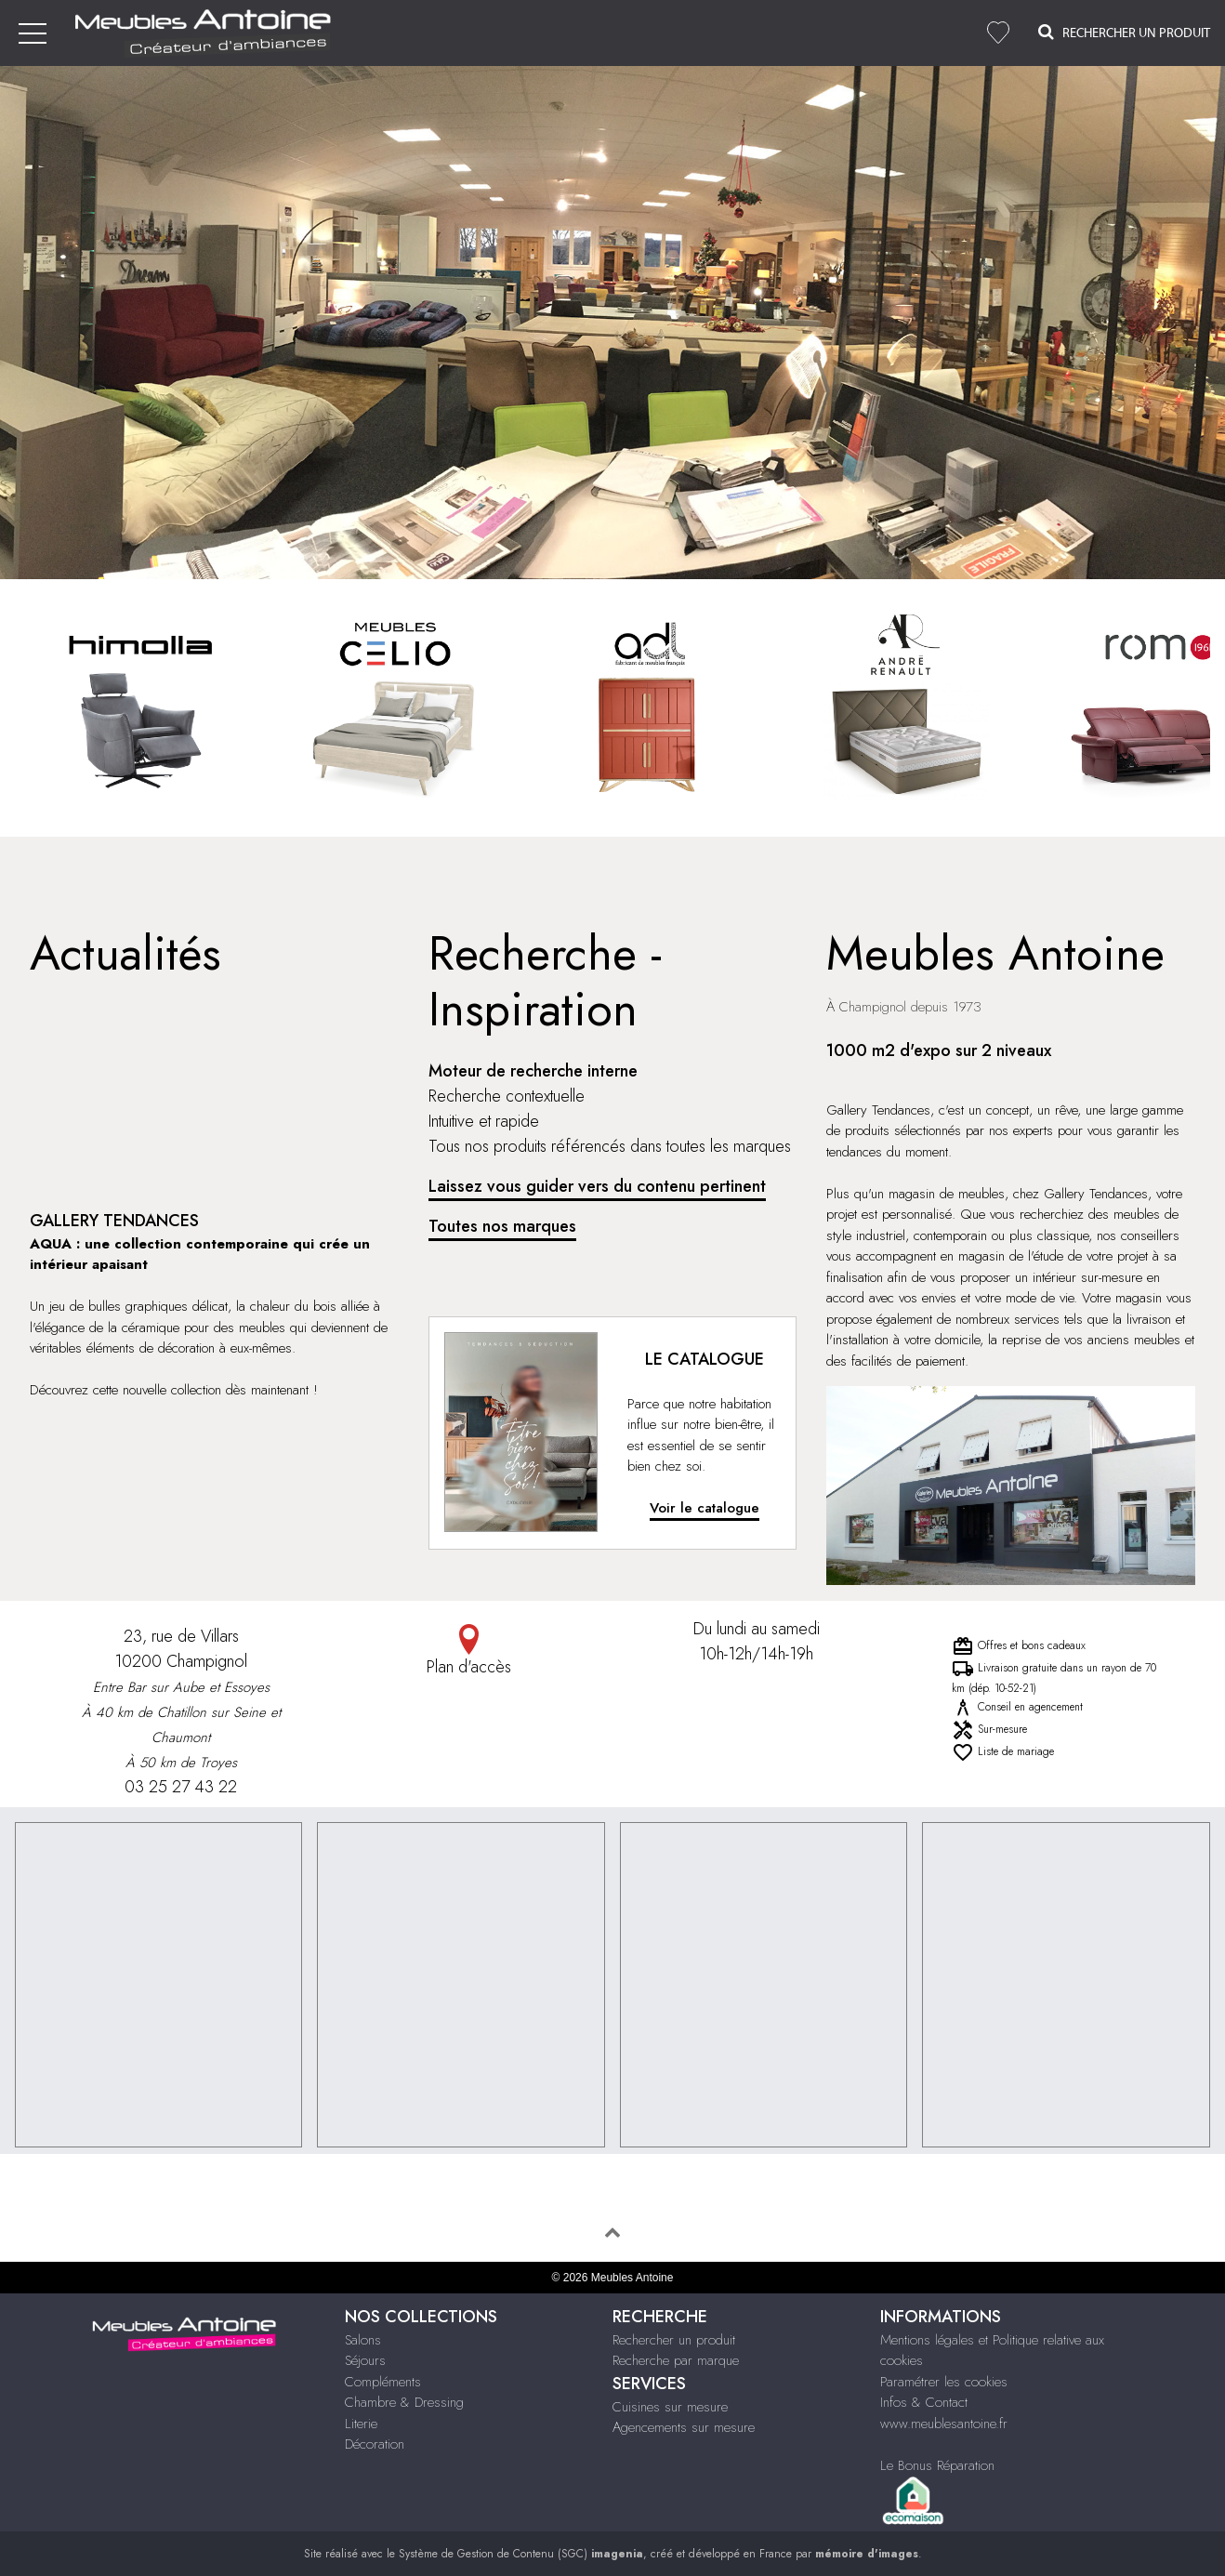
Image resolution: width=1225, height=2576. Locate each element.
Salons (363, 2340)
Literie (361, 2423)
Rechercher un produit (673, 2340)
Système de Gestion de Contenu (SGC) (521, 2553)
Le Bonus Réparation (937, 2465)
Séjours (365, 2360)
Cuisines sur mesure (670, 2407)
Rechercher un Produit (1124, 32)
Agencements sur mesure (683, 2427)
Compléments (383, 2381)
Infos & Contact (924, 2402)
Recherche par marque (675, 2360)
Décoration (374, 2444)
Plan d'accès (468, 1651)
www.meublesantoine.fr (944, 2423)
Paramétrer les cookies (944, 2381)
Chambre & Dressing (404, 2402)
